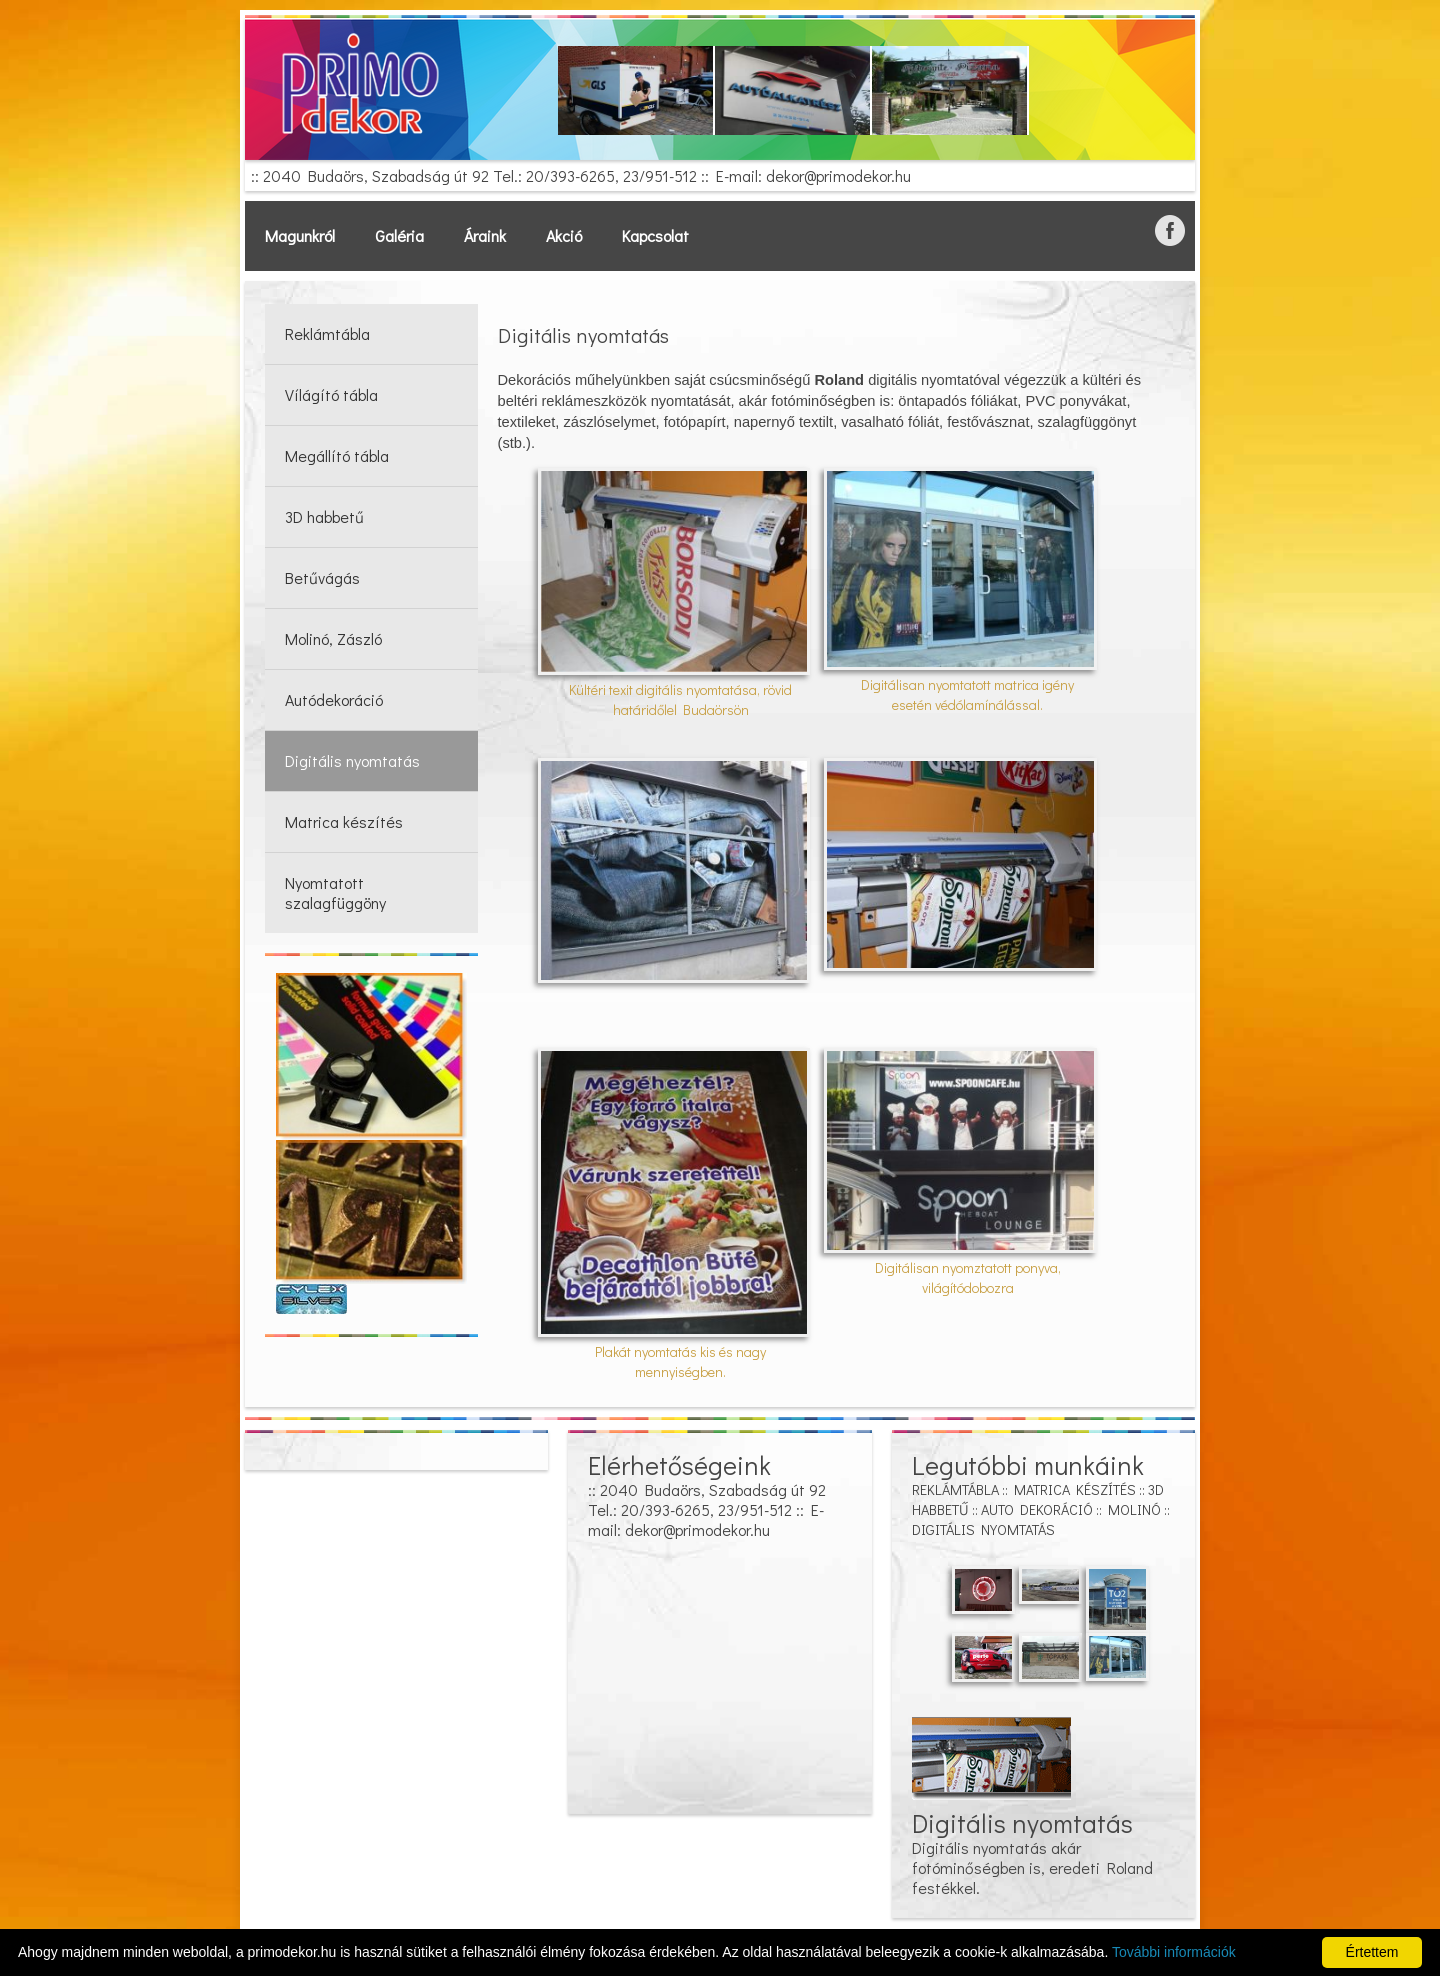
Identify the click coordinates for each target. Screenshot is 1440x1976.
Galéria (399, 235)
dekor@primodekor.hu (838, 175)
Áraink (485, 235)
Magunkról (300, 235)
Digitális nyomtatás (352, 760)
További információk (1174, 1952)
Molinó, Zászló (333, 638)
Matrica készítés (344, 821)
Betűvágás (322, 577)
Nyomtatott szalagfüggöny (335, 892)
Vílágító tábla (331, 394)
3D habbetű (324, 516)
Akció (564, 235)
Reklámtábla (327, 333)
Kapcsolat (655, 235)
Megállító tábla (337, 455)
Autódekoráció (334, 699)
